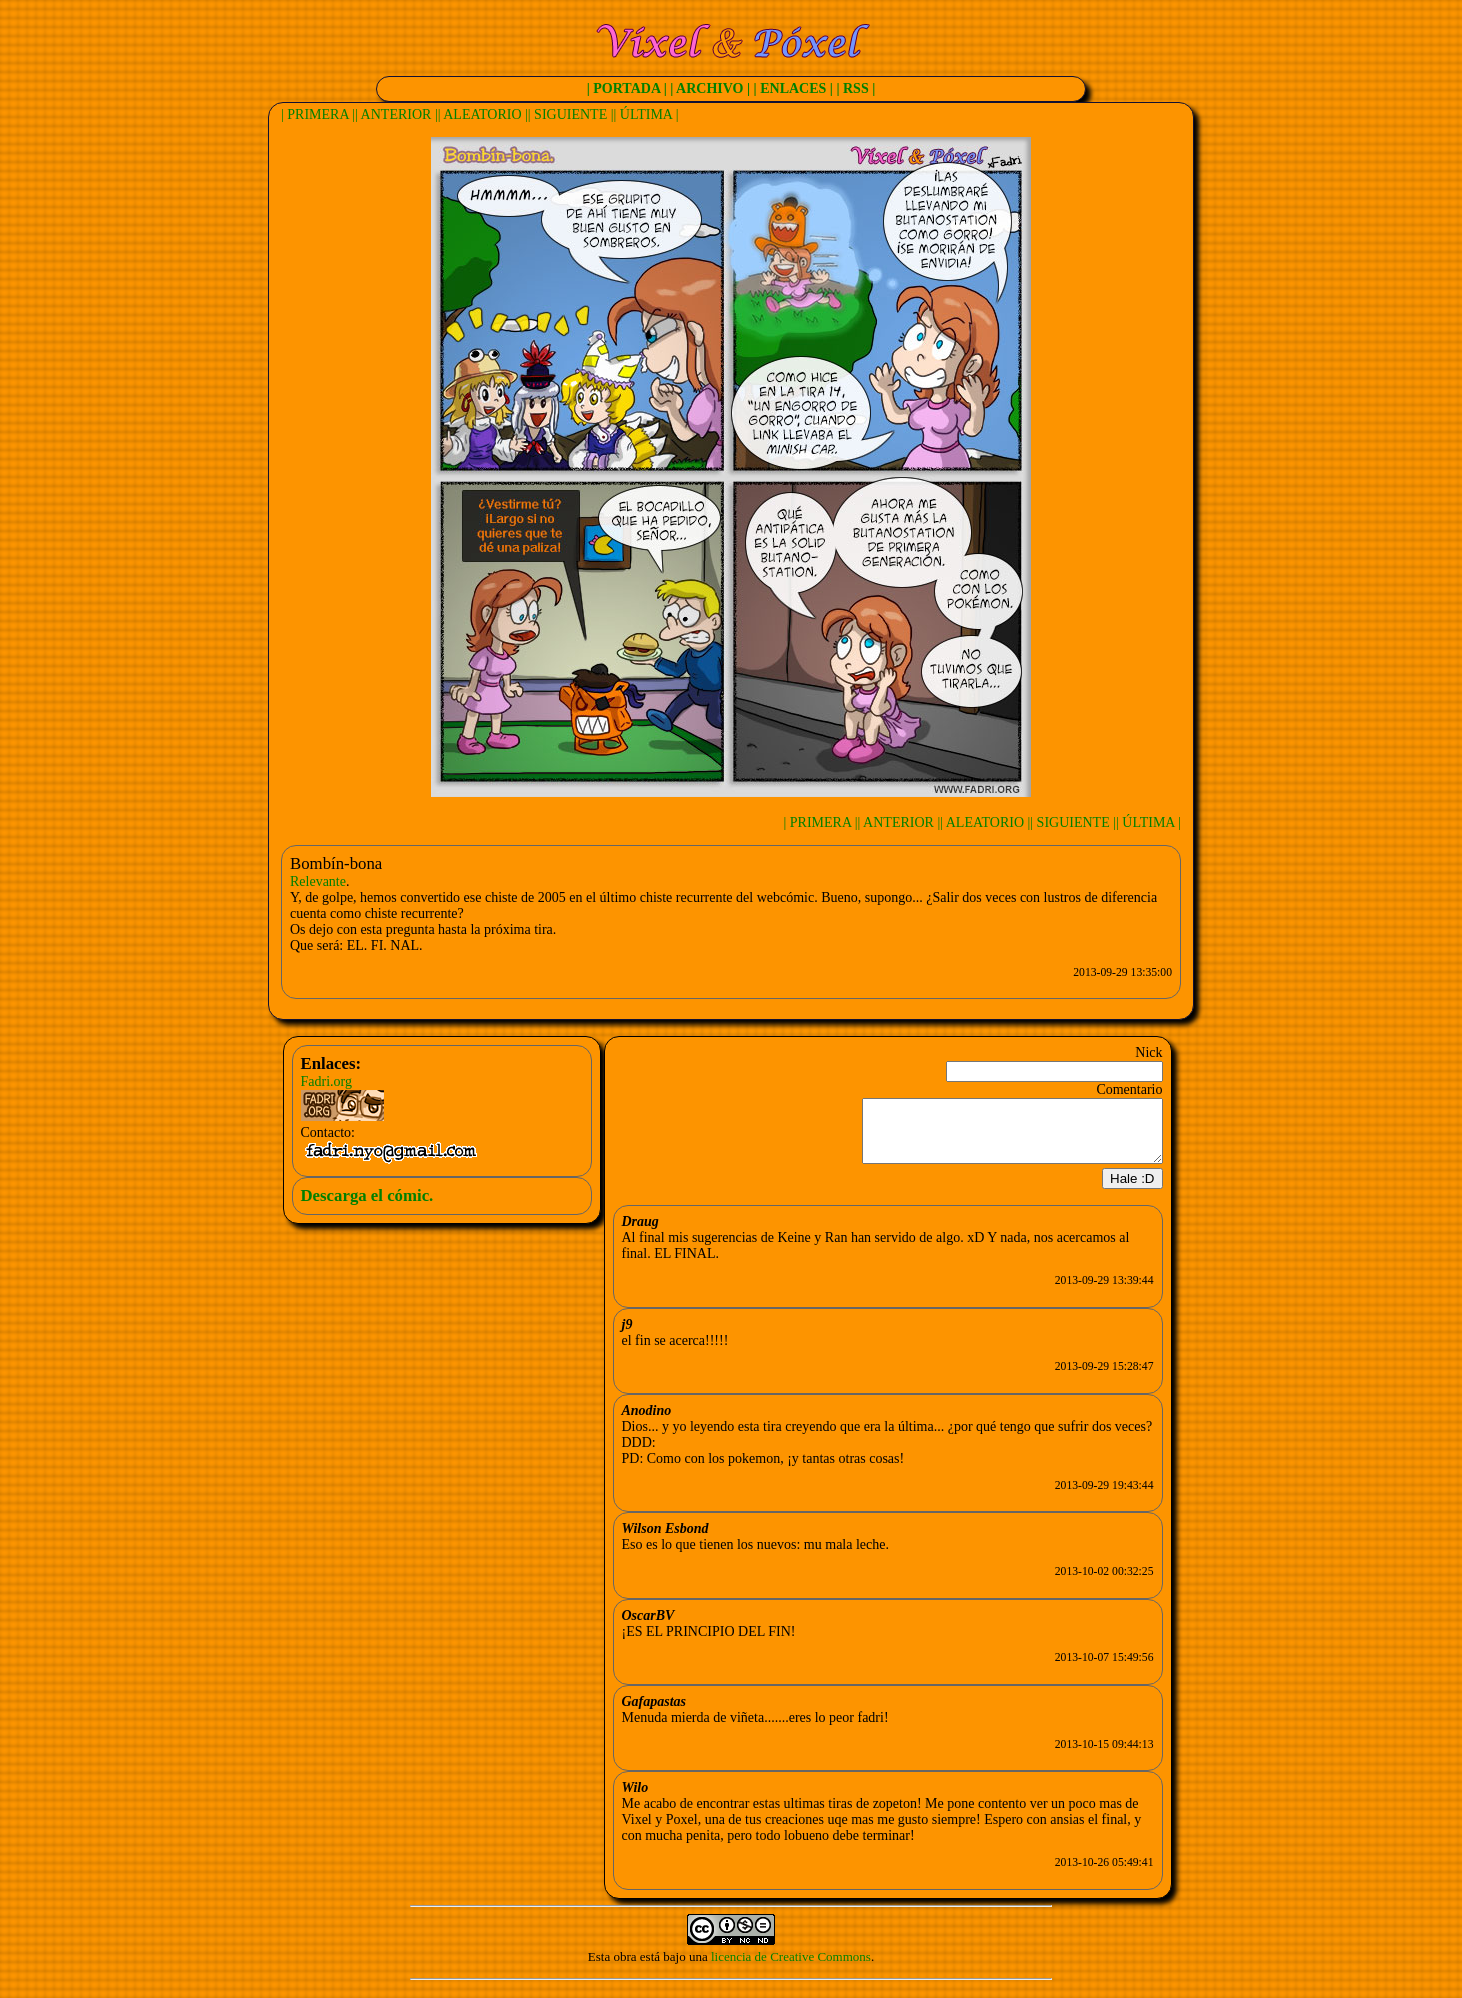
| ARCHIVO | (710, 88)
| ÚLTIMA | (646, 114)
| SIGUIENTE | (571, 114)
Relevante (318, 881)
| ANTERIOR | (396, 114)
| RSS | (855, 88)
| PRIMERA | (318, 114)
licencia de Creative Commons (791, 1968)
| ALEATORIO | (483, 114)
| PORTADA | (627, 88)
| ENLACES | (793, 88)
